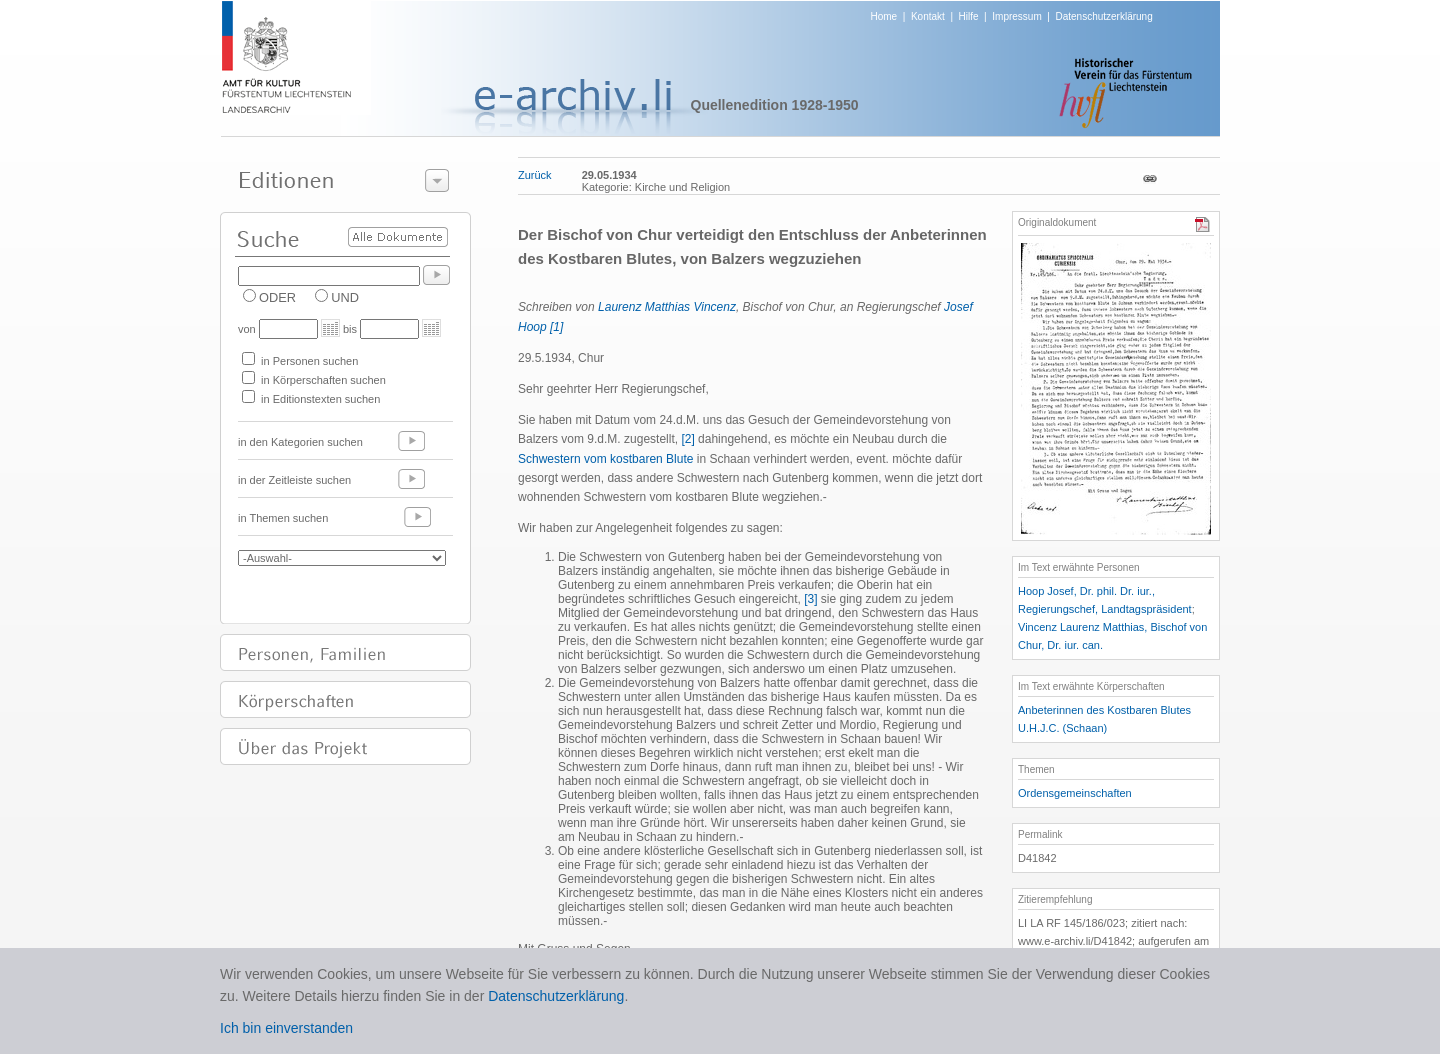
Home (884, 16)
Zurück (535, 175)
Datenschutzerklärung (1103, 16)
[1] (556, 327)
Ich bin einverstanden (286, 1028)
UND (345, 297)
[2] (687, 439)
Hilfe (969, 16)
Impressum (1016, 16)
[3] (810, 599)
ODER (277, 297)
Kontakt (928, 16)
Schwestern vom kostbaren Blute (605, 459)
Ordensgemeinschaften (1075, 793)
